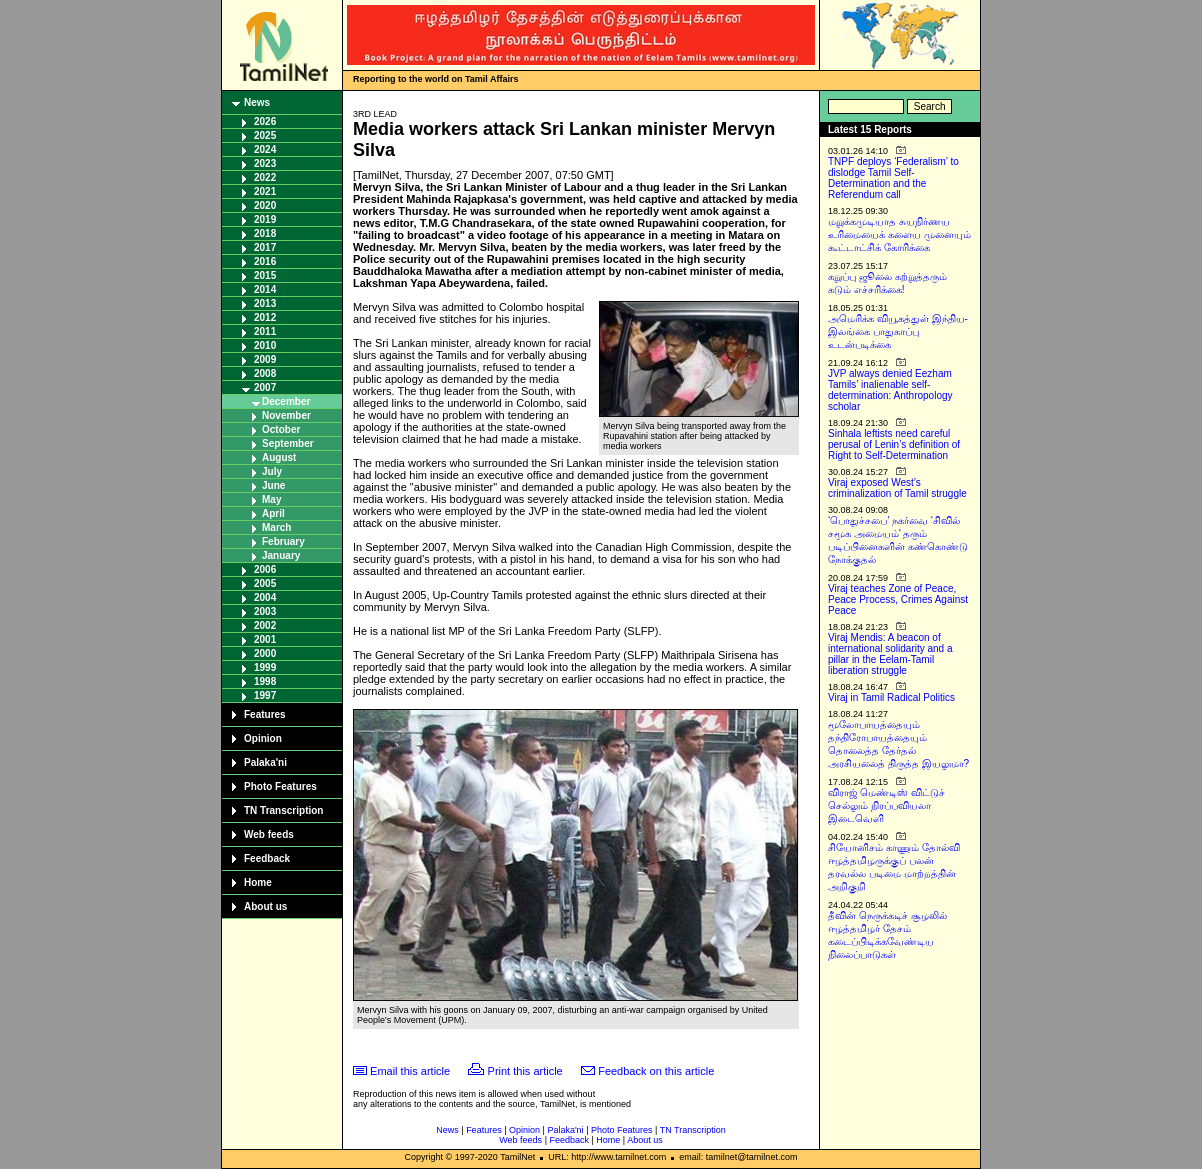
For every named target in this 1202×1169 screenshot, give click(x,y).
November (286, 415)
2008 (265, 373)
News (257, 102)
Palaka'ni (265, 762)
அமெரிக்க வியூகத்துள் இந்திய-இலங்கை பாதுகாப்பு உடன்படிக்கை (898, 331)
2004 (265, 597)
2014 (265, 289)
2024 (265, 149)
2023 (265, 163)
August (279, 457)
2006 (265, 569)
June (273, 485)
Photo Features (280, 786)
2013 (265, 303)
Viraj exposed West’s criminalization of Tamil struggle (897, 488)
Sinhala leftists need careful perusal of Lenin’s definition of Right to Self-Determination (894, 444)
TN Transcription (283, 810)
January (281, 555)
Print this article (525, 1071)
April (273, 513)
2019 (265, 219)
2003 (265, 611)
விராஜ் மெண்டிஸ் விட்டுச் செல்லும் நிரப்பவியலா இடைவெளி (886, 805)
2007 (265, 387)
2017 (265, 247)
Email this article (410, 1071)
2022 (265, 177)
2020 (265, 205)
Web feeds (269, 834)
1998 (265, 681)
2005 (265, 583)
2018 (265, 233)
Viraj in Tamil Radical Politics (891, 697)
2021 (265, 191)
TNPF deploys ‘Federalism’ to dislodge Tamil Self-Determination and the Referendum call (893, 178)
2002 (265, 625)
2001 (265, 639)
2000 (265, 653)
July (272, 471)
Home (258, 882)
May (271, 499)
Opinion (263, 738)
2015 (265, 275)
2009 (265, 359)
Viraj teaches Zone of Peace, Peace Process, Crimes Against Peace (898, 599)
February (283, 541)
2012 (265, 317)
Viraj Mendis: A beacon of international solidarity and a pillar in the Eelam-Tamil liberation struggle (890, 654)
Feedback (267, 858)
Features (265, 714)
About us (265, 906)
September (288, 443)
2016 (265, 261)
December (286, 401)
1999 (265, 667)
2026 (265, 121)
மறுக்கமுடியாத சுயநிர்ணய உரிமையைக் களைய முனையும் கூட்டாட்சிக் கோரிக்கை (899, 234)
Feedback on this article (656, 1071)
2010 (265, 345)
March (276, 527)
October (281, 429)
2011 (265, 331)
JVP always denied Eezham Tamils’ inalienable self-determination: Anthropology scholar (890, 390)
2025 (265, 135)
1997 (265, 695)
